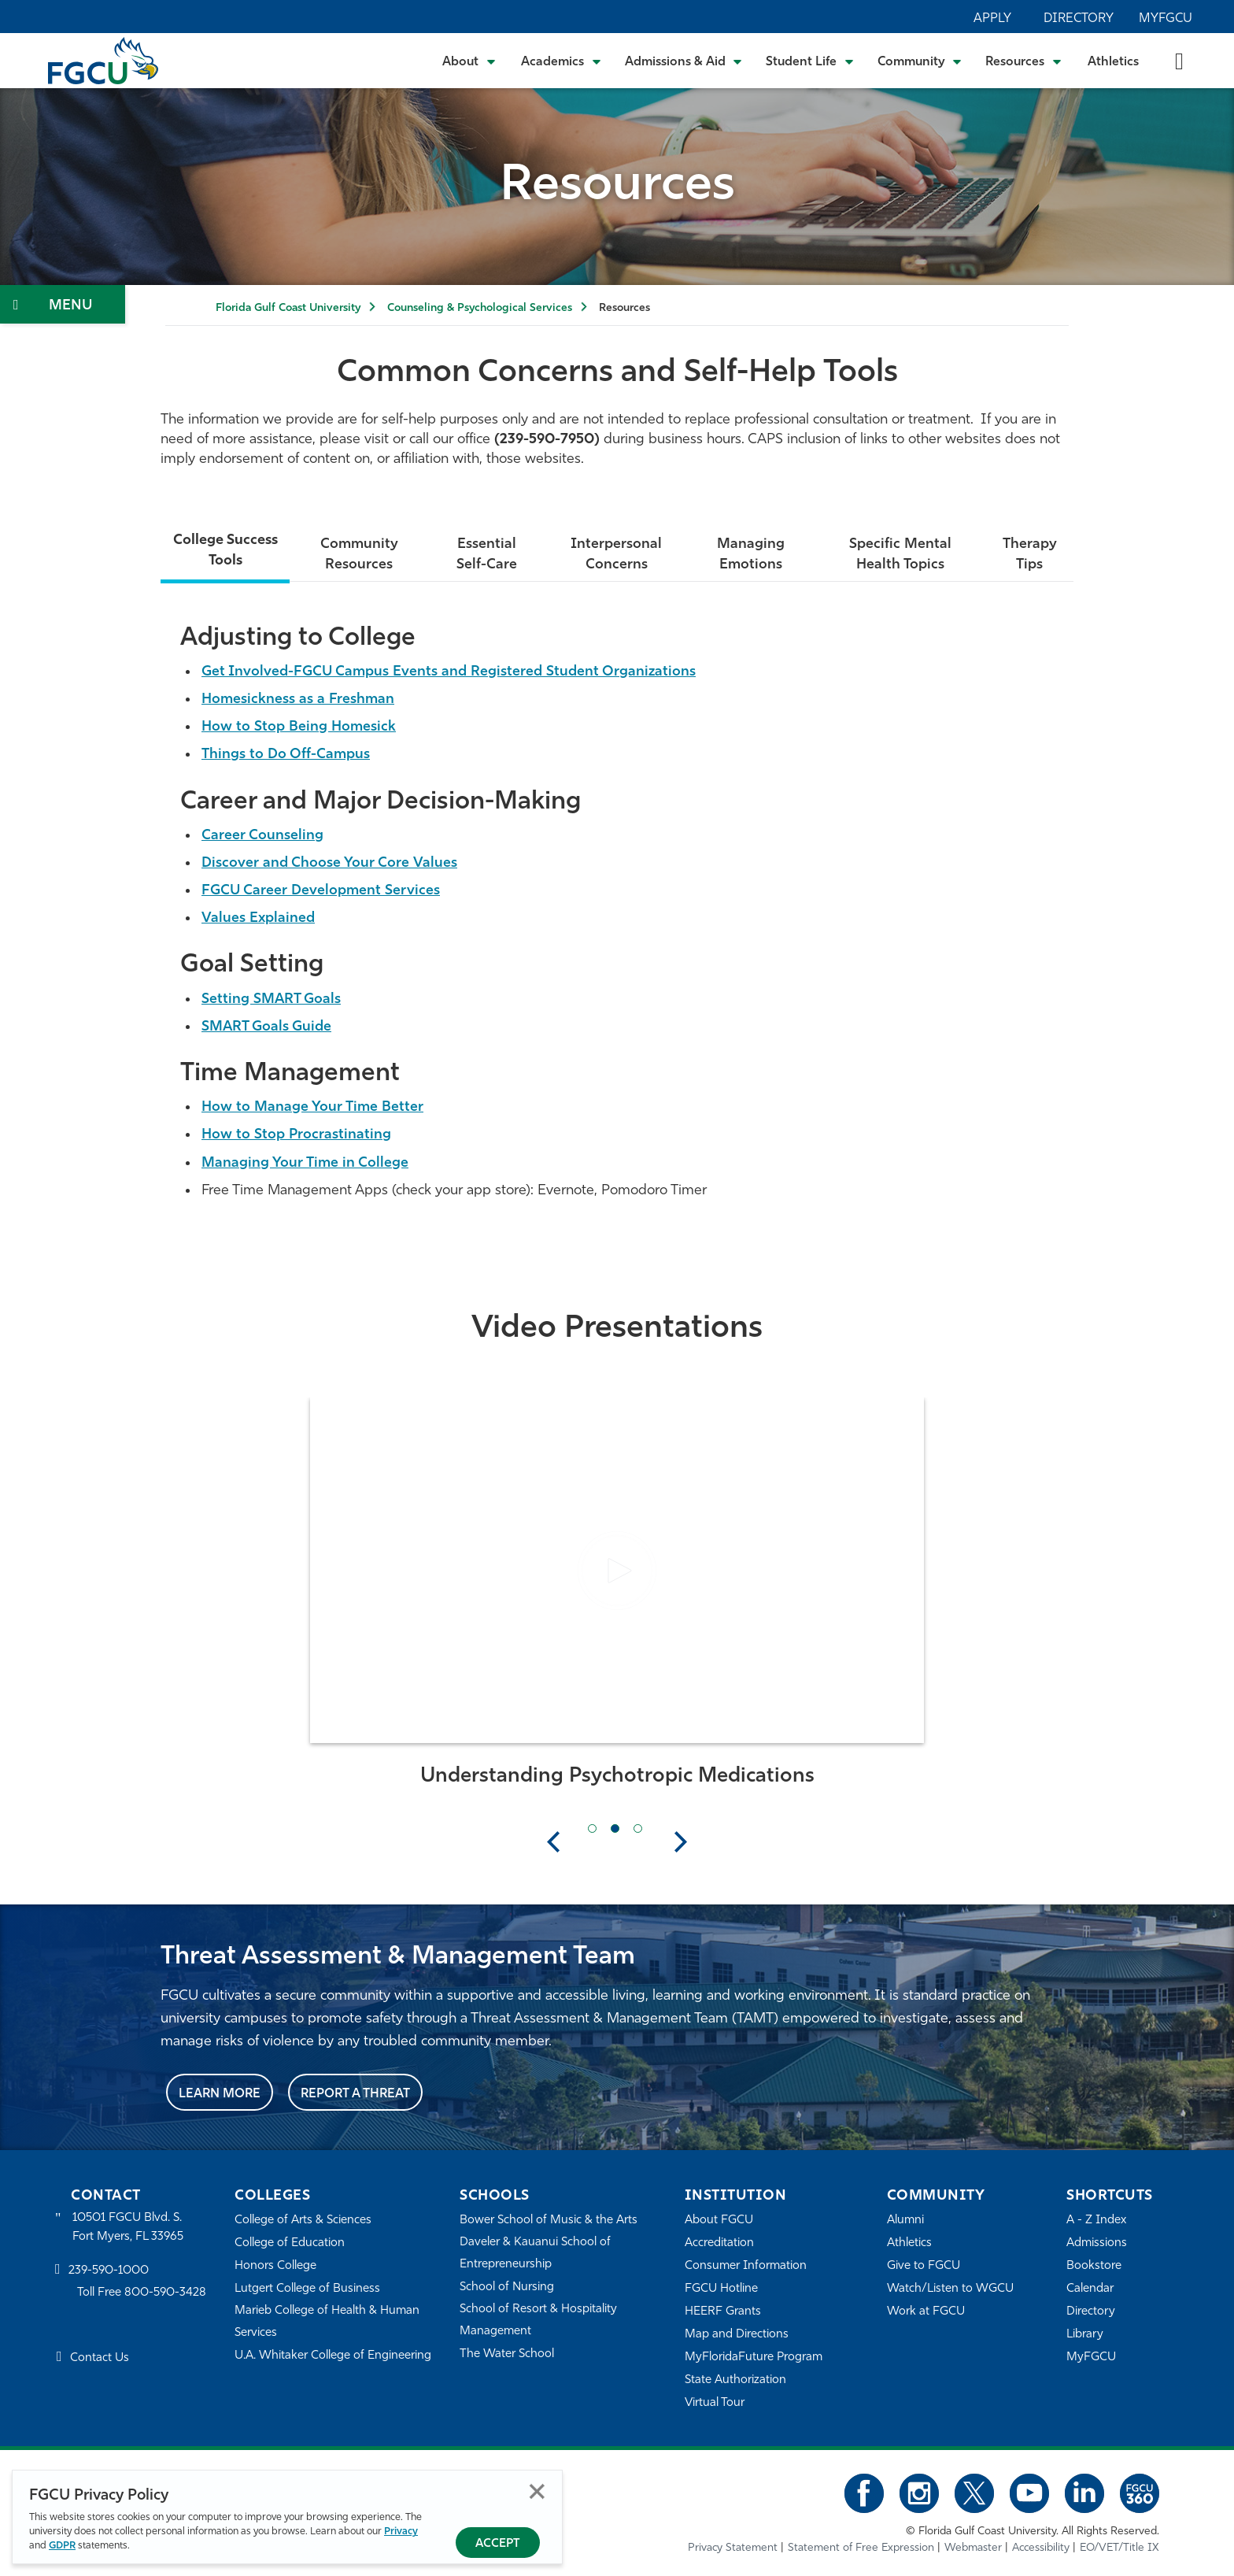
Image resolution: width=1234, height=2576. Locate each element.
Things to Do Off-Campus (285, 754)
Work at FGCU (926, 2312)
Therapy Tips (1030, 554)
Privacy (401, 2531)
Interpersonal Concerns (616, 554)
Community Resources (359, 554)
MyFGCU (1165, 19)
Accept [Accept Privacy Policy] (497, 2544)
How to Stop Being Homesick (298, 727)
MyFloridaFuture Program (753, 2357)
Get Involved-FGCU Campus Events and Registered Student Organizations (448, 671)
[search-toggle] (1179, 60)
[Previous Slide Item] (592, 1828)
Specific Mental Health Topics (900, 554)
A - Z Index (1096, 2220)
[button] (617, 1570)
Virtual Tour (714, 2403)
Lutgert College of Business (307, 2289)
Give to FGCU (923, 2266)
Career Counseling (262, 835)
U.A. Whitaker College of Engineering (333, 2356)
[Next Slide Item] (638, 1828)
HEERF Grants (723, 2312)
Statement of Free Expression (861, 2548)
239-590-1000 (108, 2271)
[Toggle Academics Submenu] (561, 60)
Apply (992, 19)
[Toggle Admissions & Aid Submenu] (684, 60)
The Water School (507, 2354)
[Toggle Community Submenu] (920, 60)
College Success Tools (225, 550)
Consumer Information (746, 2266)
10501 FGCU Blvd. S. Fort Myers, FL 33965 (127, 2227)
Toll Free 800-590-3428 (141, 2293)
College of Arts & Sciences (303, 2220)
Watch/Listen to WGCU (950, 2289)
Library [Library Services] (1084, 2335)
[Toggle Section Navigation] (62, 304)
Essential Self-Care (486, 554)
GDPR (62, 2546)
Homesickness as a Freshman (297, 699)
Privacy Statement (733, 2548)
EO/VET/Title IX (1119, 2548)
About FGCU (719, 2220)
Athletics (1113, 62)
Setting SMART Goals (271, 999)
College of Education (290, 2243)
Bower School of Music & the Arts (548, 2220)
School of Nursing (507, 2287)
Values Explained (258, 918)
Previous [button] (553, 1841)
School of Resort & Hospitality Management (538, 2320)
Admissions (1096, 2243)
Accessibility (1041, 2548)
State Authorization (735, 2380)
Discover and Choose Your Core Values (329, 863)
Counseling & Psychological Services (479, 308)
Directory (1079, 19)
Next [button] (680, 1841)
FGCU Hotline (721, 2289)
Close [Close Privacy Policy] (537, 2491)
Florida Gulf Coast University (288, 308)
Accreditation (719, 2243)
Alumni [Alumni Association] (905, 2220)
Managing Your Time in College (304, 1163)
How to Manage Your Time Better (312, 1107)
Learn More (219, 2094)
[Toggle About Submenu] (469, 60)
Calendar (1090, 2289)
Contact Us (99, 2358)
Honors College (275, 2266)
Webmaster (973, 2548)
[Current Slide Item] (615, 1828)
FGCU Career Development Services (320, 890)
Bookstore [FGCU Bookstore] (1093, 2266)
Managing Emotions (751, 554)
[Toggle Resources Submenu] (1023, 60)
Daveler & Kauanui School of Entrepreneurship (535, 2254)
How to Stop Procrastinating (296, 1134)
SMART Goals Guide (266, 1027)
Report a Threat (355, 2094)
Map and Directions (737, 2335)
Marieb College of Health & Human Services (327, 2322)
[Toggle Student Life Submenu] (810, 60)
